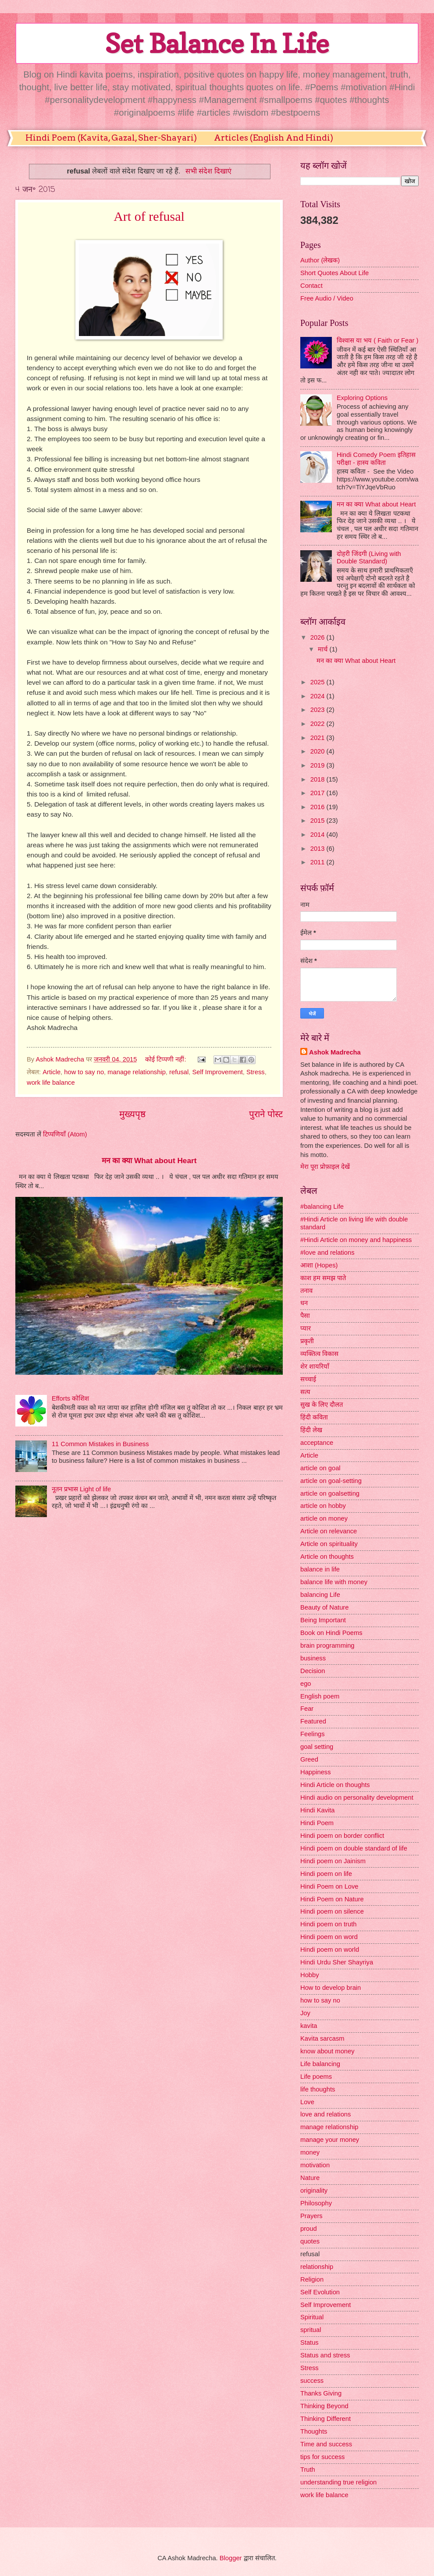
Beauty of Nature (324, 1607)
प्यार (305, 1328)
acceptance (316, 1442)
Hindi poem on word (329, 1936)
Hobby (309, 1974)
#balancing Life (322, 1206)
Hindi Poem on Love (329, 1886)
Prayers (311, 2215)
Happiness (315, 1772)
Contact (311, 285)
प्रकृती (307, 1341)
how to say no (84, 1072)
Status (309, 2342)
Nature (310, 2177)
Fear (306, 1708)
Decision (312, 1670)
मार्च (323, 649)
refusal (179, 1072)
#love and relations (327, 1252)
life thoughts (317, 2089)
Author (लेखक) (320, 260)
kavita (308, 2025)
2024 (318, 696)
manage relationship (136, 1072)
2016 (318, 806)
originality (313, 2190)
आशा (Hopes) (319, 1265)
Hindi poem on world (329, 1949)
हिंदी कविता (314, 1417)
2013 (318, 848)
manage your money (329, 2139)
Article (51, 1072)
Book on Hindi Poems (331, 1632)
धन (304, 1302)
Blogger (231, 2558)
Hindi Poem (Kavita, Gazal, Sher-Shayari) (111, 138)
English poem (319, 1696)
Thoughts (313, 2431)
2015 (318, 820)
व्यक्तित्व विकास (319, 1353)
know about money (327, 2051)
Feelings (312, 1733)
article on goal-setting (331, 1480)
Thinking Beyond (324, 2406)
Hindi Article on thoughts (335, 1784)
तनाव (306, 1290)
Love (307, 2101)
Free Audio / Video (326, 298)
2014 (318, 834)
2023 (318, 709)
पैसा (305, 1315)
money (310, 2152)
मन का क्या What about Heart (149, 1160)
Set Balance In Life (217, 43)
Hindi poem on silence (332, 1911)
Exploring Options (362, 397)
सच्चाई (308, 1379)
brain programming (327, 1645)
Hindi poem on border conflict (342, 1835)
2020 (318, 751)
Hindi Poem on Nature (332, 1899)
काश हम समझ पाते (323, 1277)
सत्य (305, 1391)
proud (308, 2228)
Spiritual (312, 2317)
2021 (318, 737)
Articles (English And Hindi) (273, 138)
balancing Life (320, 1594)
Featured (313, 1721)
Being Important (323, 1620)
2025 (318, 682)
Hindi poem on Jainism (333, 1861)
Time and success (326, 2444)
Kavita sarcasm (322, 2038)
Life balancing (320, 2063)
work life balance (51, 1082)
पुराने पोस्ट (266, 1114)
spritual (310, 2329)
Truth (307, 2469)
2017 (318, 792)
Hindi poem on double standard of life (353, 1848)
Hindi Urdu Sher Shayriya (336, 1962)
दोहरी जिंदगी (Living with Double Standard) (369, 557)
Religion (312, 2279)
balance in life (320, 1569)
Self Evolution (320, 2292)
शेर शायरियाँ (314, 1366)
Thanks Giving (321, 2393)
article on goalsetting (329, 1493)
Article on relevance (328, 1531)
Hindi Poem (317, 1822)
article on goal (320, 1468)
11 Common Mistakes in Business (100, 1443)
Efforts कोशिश (70, 1398)
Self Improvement (217, 1072)
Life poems (316, 2076)
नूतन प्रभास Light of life (81, 1489)
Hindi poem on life (326, 1873)
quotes (310, 2241)
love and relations (325, 2114)
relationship (316, 2266)
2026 (318, 637)
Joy (305, 2013)
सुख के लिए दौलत (321, 1404)
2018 (318, 779)
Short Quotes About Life (334, 272)
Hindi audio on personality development (356, 1797)
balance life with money (333, 1581)
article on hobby (323, 1505)
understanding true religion (338, 2482)
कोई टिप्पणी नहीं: (166, 1059)
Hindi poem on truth (328, 1924)
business (313, 1658)
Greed (309, 1759)
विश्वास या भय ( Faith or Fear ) (378, 340)
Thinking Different (325, 2418)
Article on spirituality (329, 1543)
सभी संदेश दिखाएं (208, 171)
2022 (318, 723)
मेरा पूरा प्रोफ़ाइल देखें (325, 1166)
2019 (318, 765)
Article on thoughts (327, 1556)
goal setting (316, 1746)
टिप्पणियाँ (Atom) (65, 1134)
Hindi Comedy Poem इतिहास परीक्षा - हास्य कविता (376, 458)
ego (305, 1683)
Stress (255, 1072)
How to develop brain (330, 1987)
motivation (315, 2165)
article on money (324, 1518)
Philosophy (316, 2203)
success (312, 2380)
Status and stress (325, 2355)
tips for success (322, 2456)
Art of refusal (149, 216)
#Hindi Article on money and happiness (356, 1239)
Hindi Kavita (317, 1810)
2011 (318, 862)
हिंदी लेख (311, 1429)
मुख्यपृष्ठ (132, 1114)
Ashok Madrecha (335, 1052)
